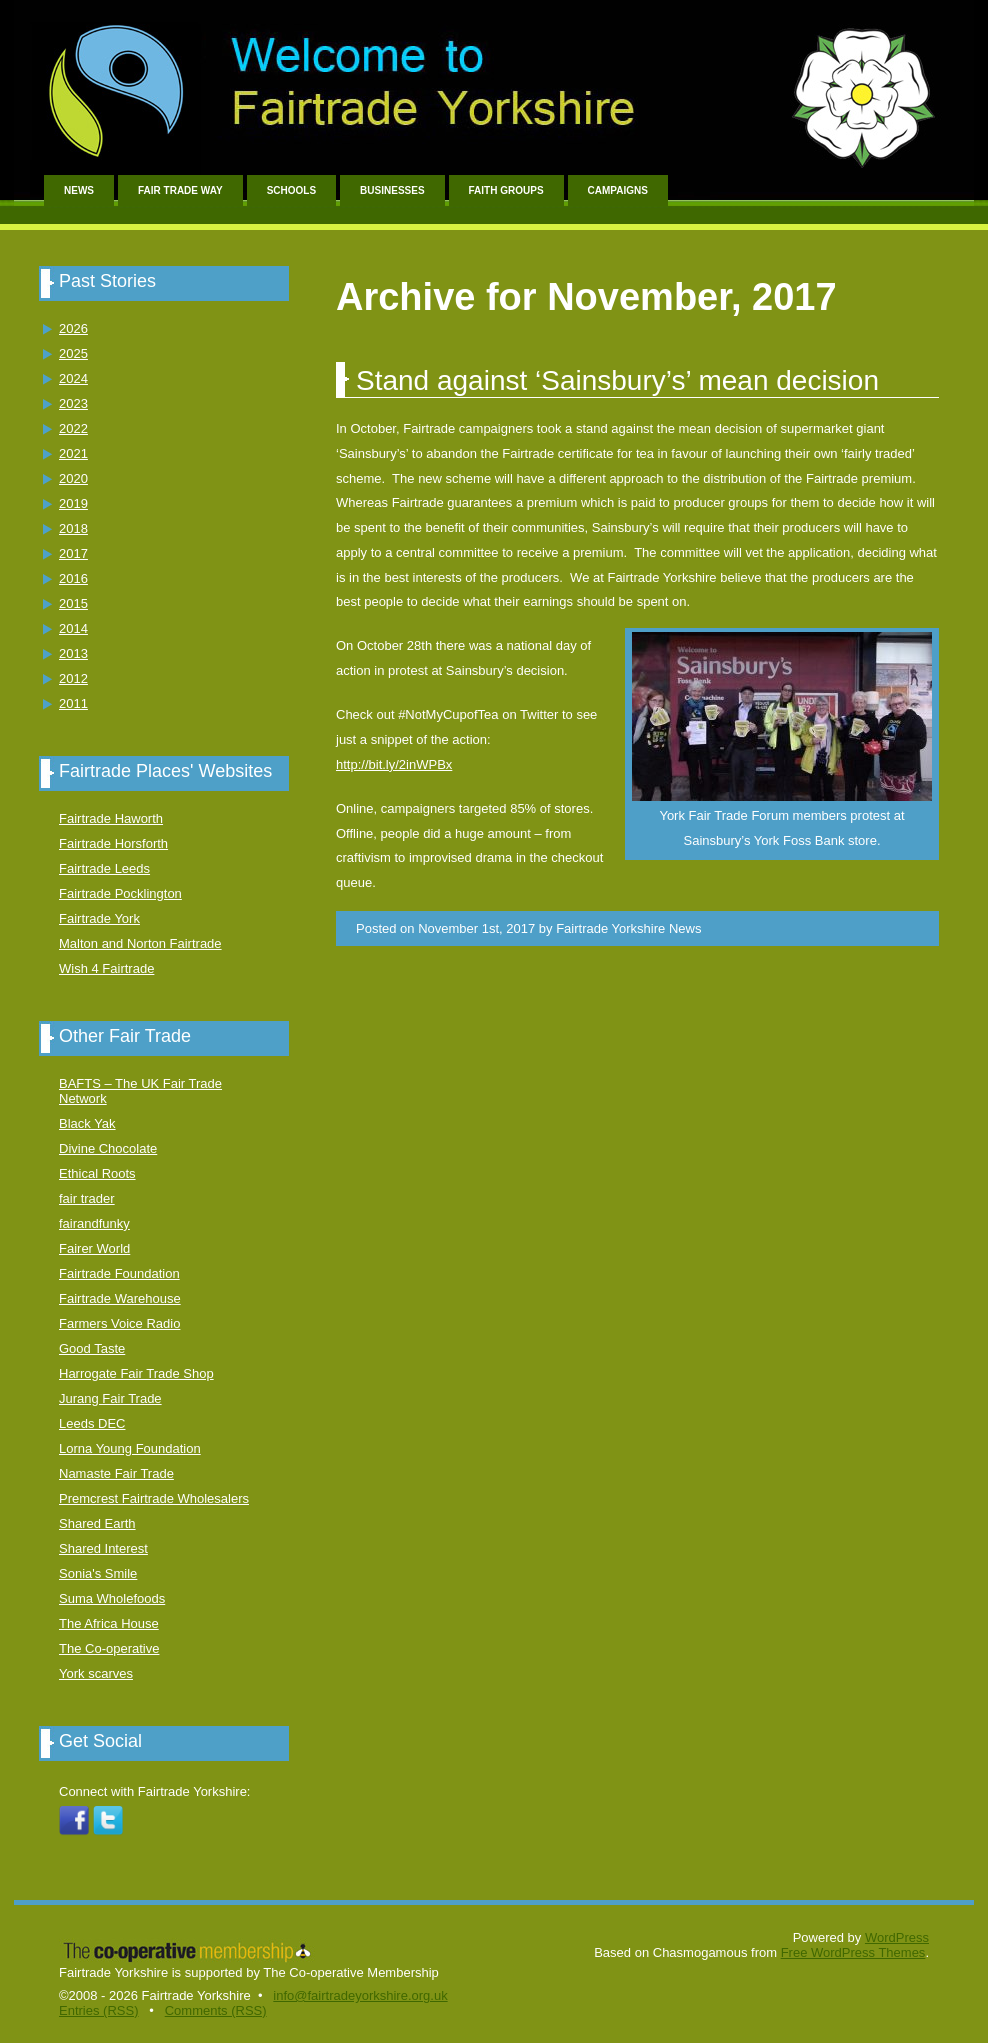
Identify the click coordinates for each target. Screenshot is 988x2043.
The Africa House (109, 1623)
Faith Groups (506, 190)
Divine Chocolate (108, 1148)
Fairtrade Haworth (111, 818)
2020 (73, 478)
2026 (73, 328)
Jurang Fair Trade (110, 1398)
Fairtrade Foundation (119, 1273)
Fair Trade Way (180, 190)
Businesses (392, 190)
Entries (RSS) (98, 2010)
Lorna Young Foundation (130, 1448)
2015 (73, 603)
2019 (73, 503)
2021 (73, 453)
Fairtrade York (99, 918)
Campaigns (618, 190)
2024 (73, 378)
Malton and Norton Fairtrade (140, 943)
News (79, 190)
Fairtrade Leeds (104, 868)
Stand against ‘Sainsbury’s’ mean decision (617, 380)
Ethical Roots (97, 1173)
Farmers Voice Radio (119, 1323)
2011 (73, 703)
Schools (291, 190)
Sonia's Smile (98, 1573)
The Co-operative (109, 1648)
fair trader (87, 1198)
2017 (73, 553)
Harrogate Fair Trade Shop (136, 1373)
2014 (73, 628)
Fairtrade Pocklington (120, 893)
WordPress (897, 1937)
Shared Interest (103, 1548)
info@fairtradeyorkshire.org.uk (360, 1995)
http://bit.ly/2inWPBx (394, 764)
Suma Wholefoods (112, 1598)
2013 (73, 653)
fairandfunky (94, 1223)
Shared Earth (97, 1523)
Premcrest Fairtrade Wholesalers (154, 1498)
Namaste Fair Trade (116, 1473)
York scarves (96, 1673)
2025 (73, 353)
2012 (73, 678)
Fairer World (94, 1248)
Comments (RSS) (216, 2010)
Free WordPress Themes (853, 1952)
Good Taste (92, 1348)
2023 (73, 403)
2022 (73, 428)
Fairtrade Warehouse (120, 1298)
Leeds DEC (92, 1423)
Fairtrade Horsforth (113, 843)
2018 (73, 528)
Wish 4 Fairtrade (106, 968)
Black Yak (87, 1123)
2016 (73, 578)
